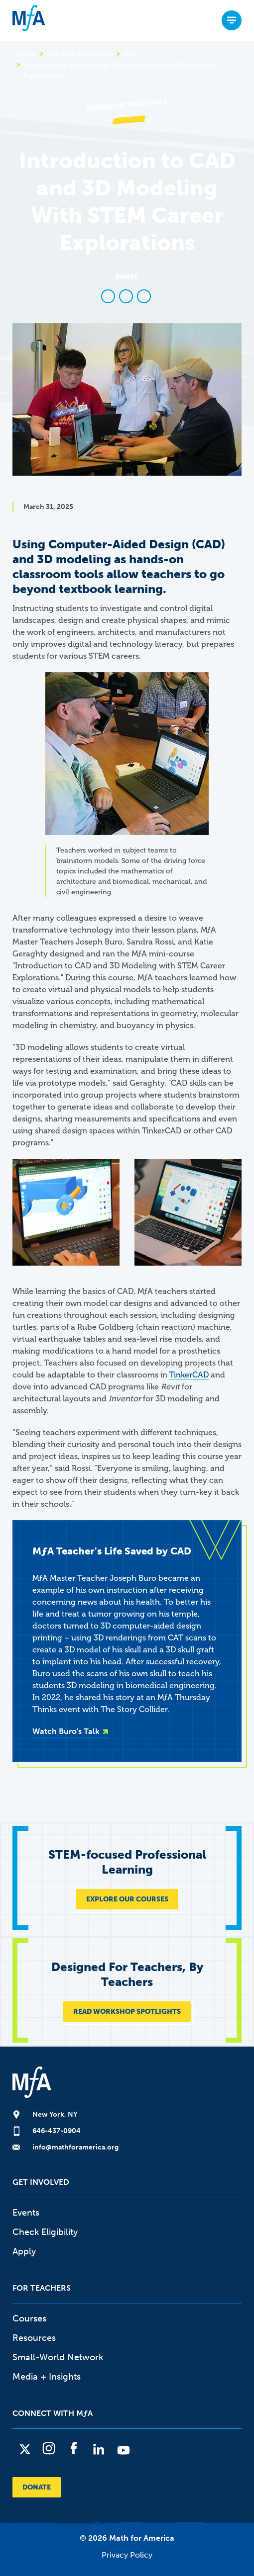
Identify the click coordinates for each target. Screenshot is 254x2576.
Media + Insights (46, 2376)
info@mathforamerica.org (75, 2147)
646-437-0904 (56, 2131)
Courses (29, 2318)
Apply (24, 2251)
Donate (36, 2487)
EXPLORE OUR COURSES (127, 1899)
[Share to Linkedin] (144, 296)
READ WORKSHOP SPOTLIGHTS (127, 2011)
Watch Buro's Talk (66, 1731)
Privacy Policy (127, 2555)
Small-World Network (57, 2357)
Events (25, 2212)
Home (26, 54)
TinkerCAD (189, 1374)
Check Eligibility (45, 2232)
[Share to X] (126, 296)
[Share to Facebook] (108, 296)
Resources (34, 2337)
